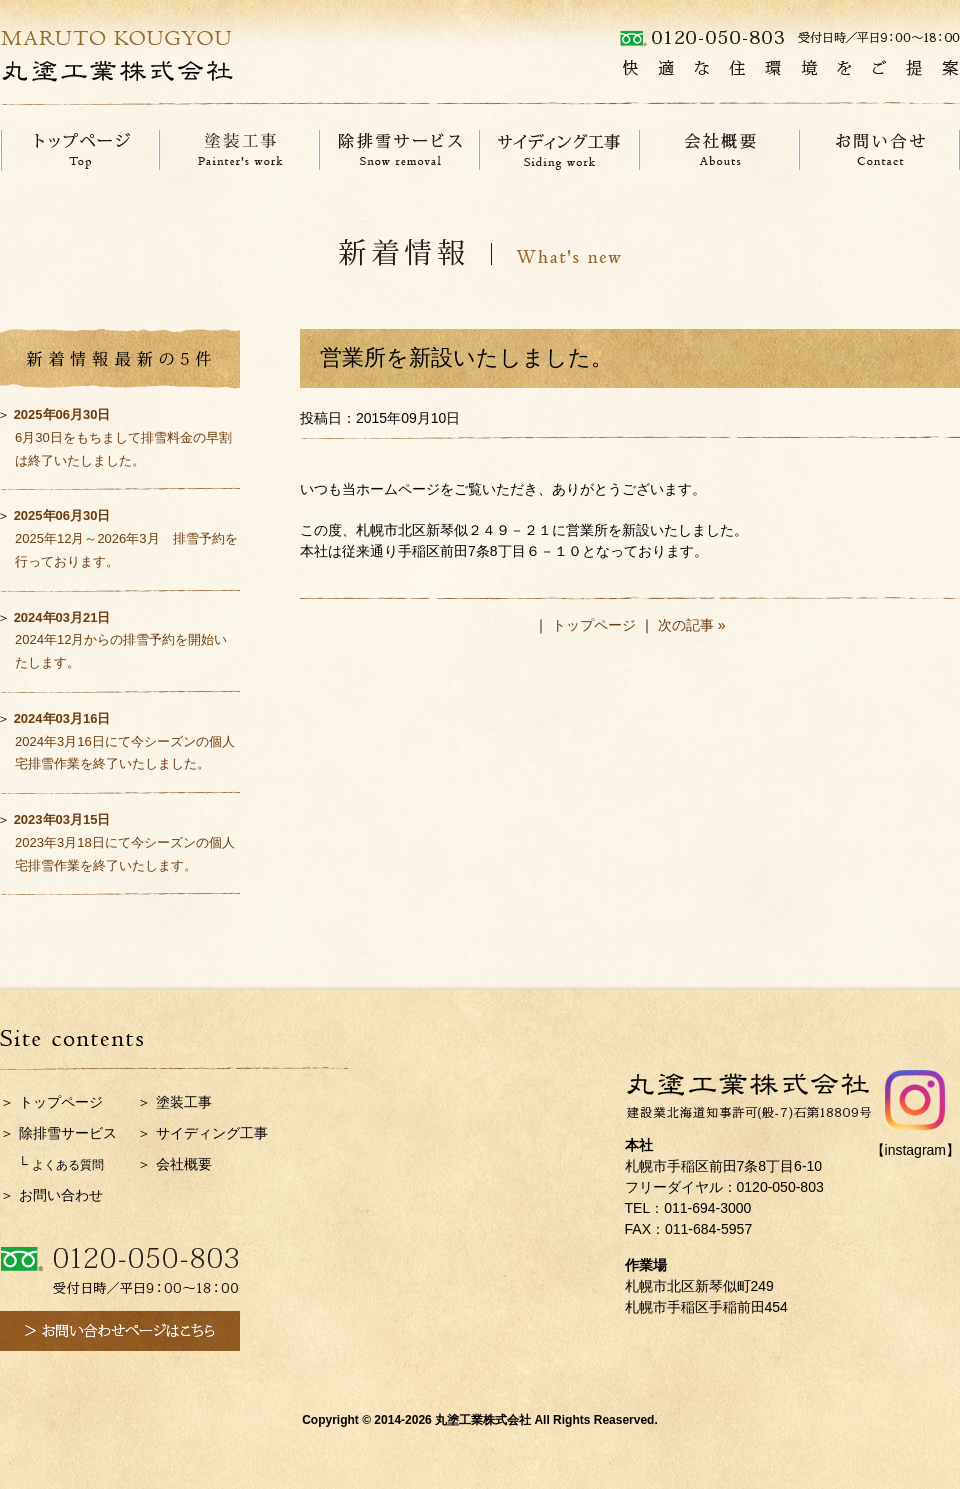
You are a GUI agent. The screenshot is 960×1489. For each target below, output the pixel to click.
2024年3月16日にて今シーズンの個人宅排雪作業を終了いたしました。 (124, 741)
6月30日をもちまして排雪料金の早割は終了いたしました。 (123, 437)
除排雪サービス (68, 1133)
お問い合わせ (61, 1195)
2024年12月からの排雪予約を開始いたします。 (121, 640)
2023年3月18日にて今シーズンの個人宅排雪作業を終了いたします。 (124, 842)
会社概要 (184, 1164)
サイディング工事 (212, 1133)
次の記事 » (692, 625)
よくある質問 (68, 1165)
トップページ (594, 625)
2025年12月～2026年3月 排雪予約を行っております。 (126, 538)
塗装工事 (184, 1102)
